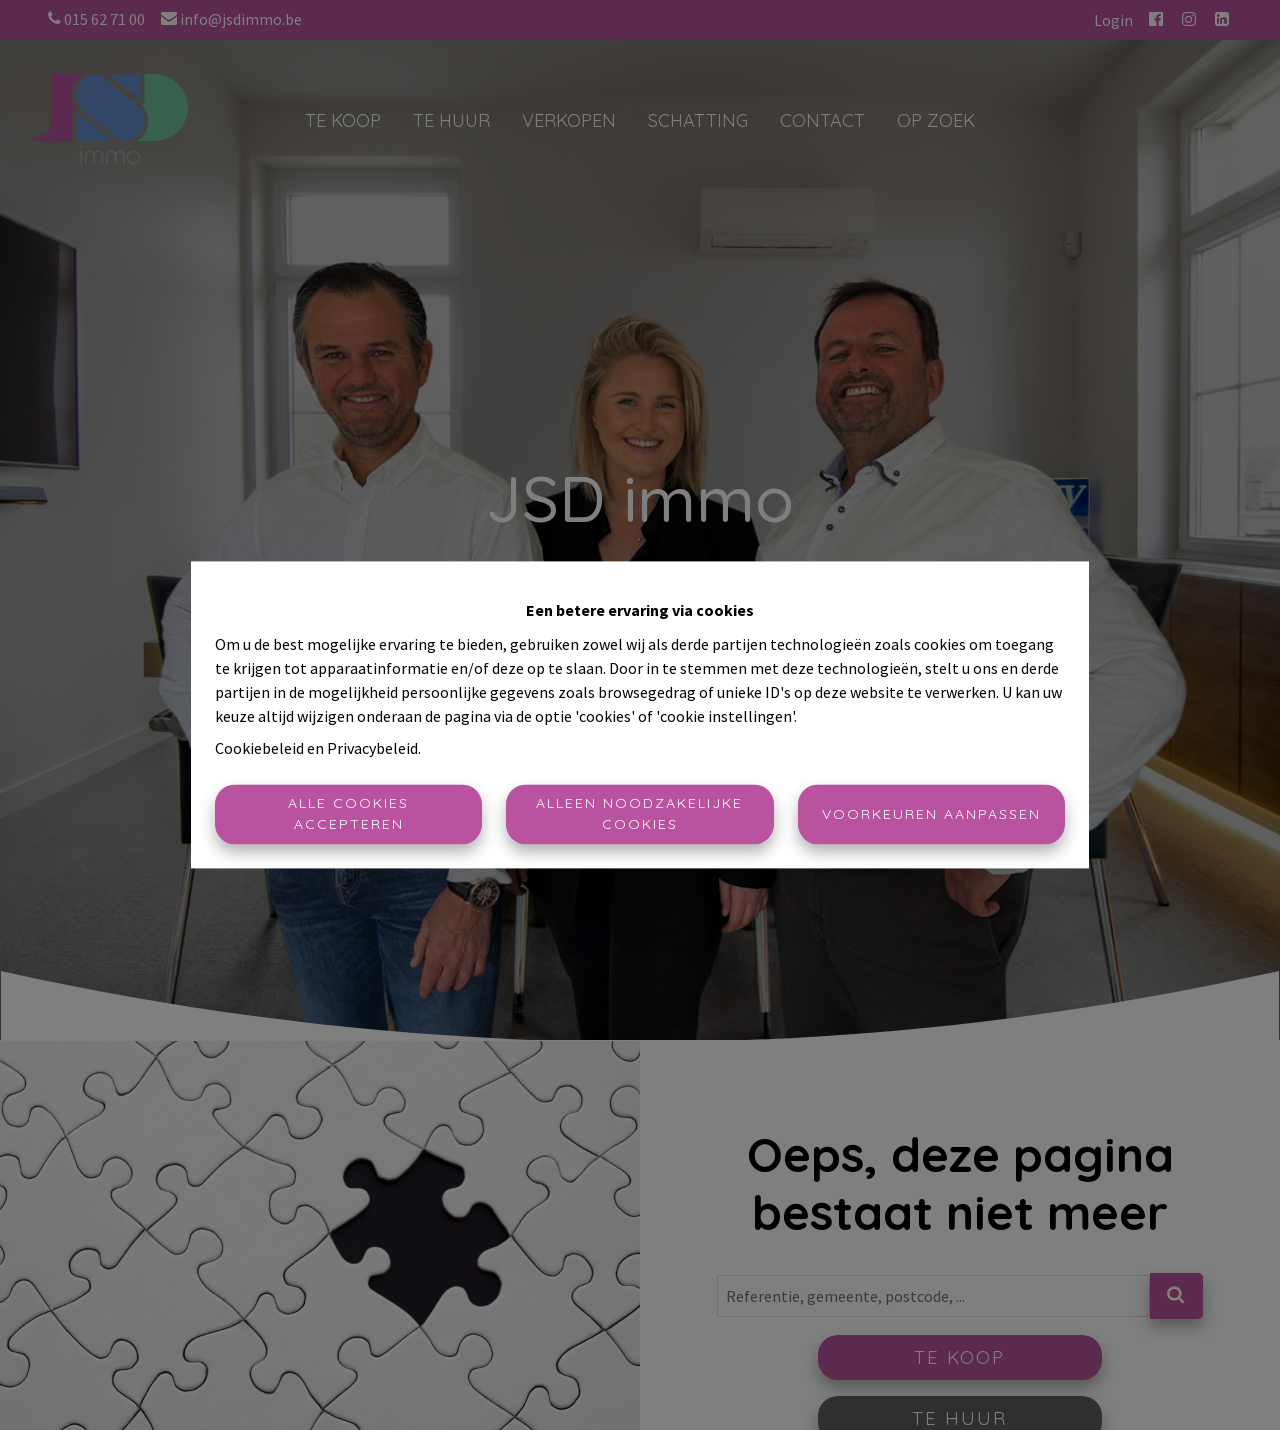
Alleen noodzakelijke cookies (639, 814)
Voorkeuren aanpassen (931, 814)
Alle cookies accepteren (348, 814)
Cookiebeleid (259, 749)
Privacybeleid (372, 749)
